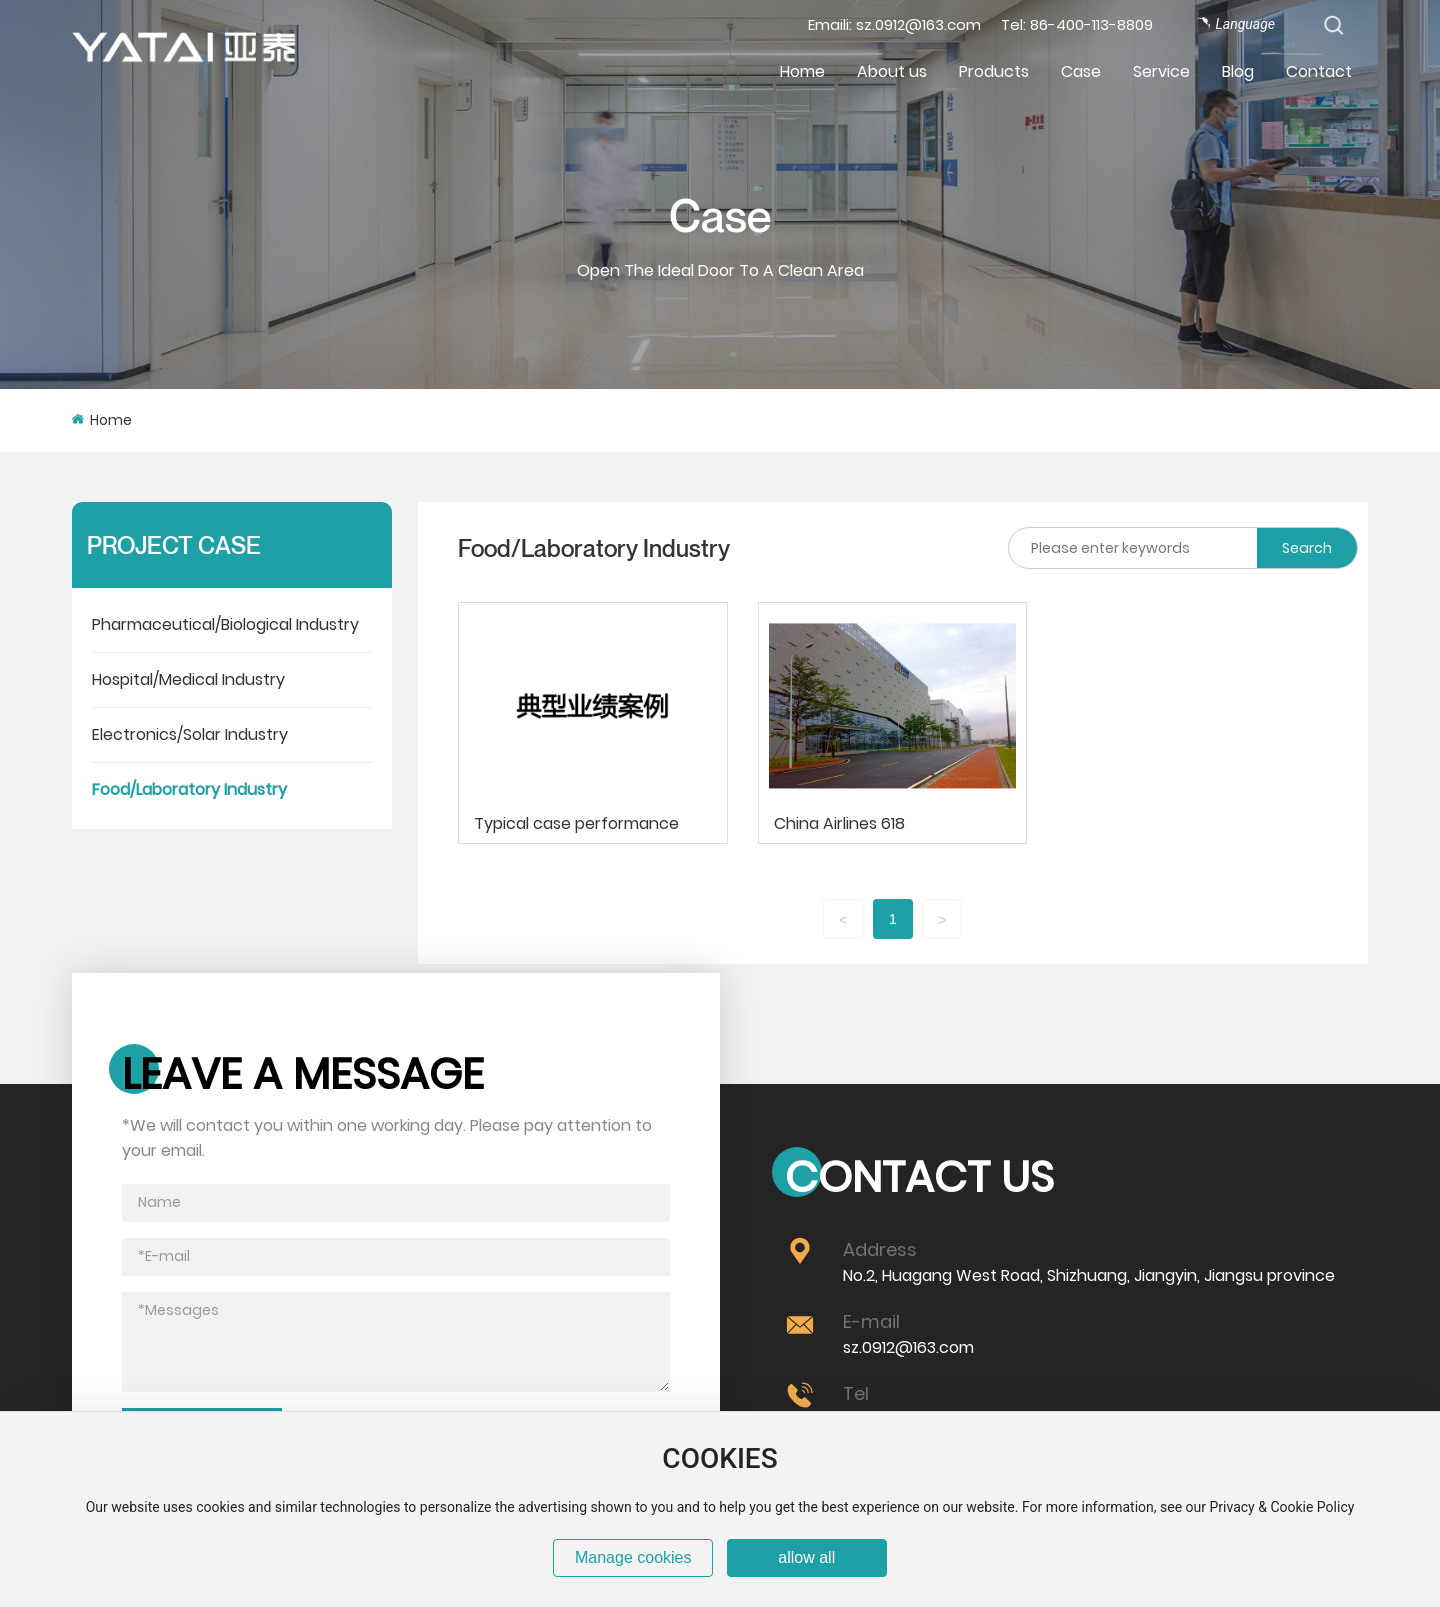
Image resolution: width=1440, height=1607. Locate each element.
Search (1307, 548)
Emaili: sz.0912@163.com (894, 24)
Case (720, 215)
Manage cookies (633, 1557)
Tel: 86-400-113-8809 (1077, 24)
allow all (806, 1557)
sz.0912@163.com (908, 1347)
